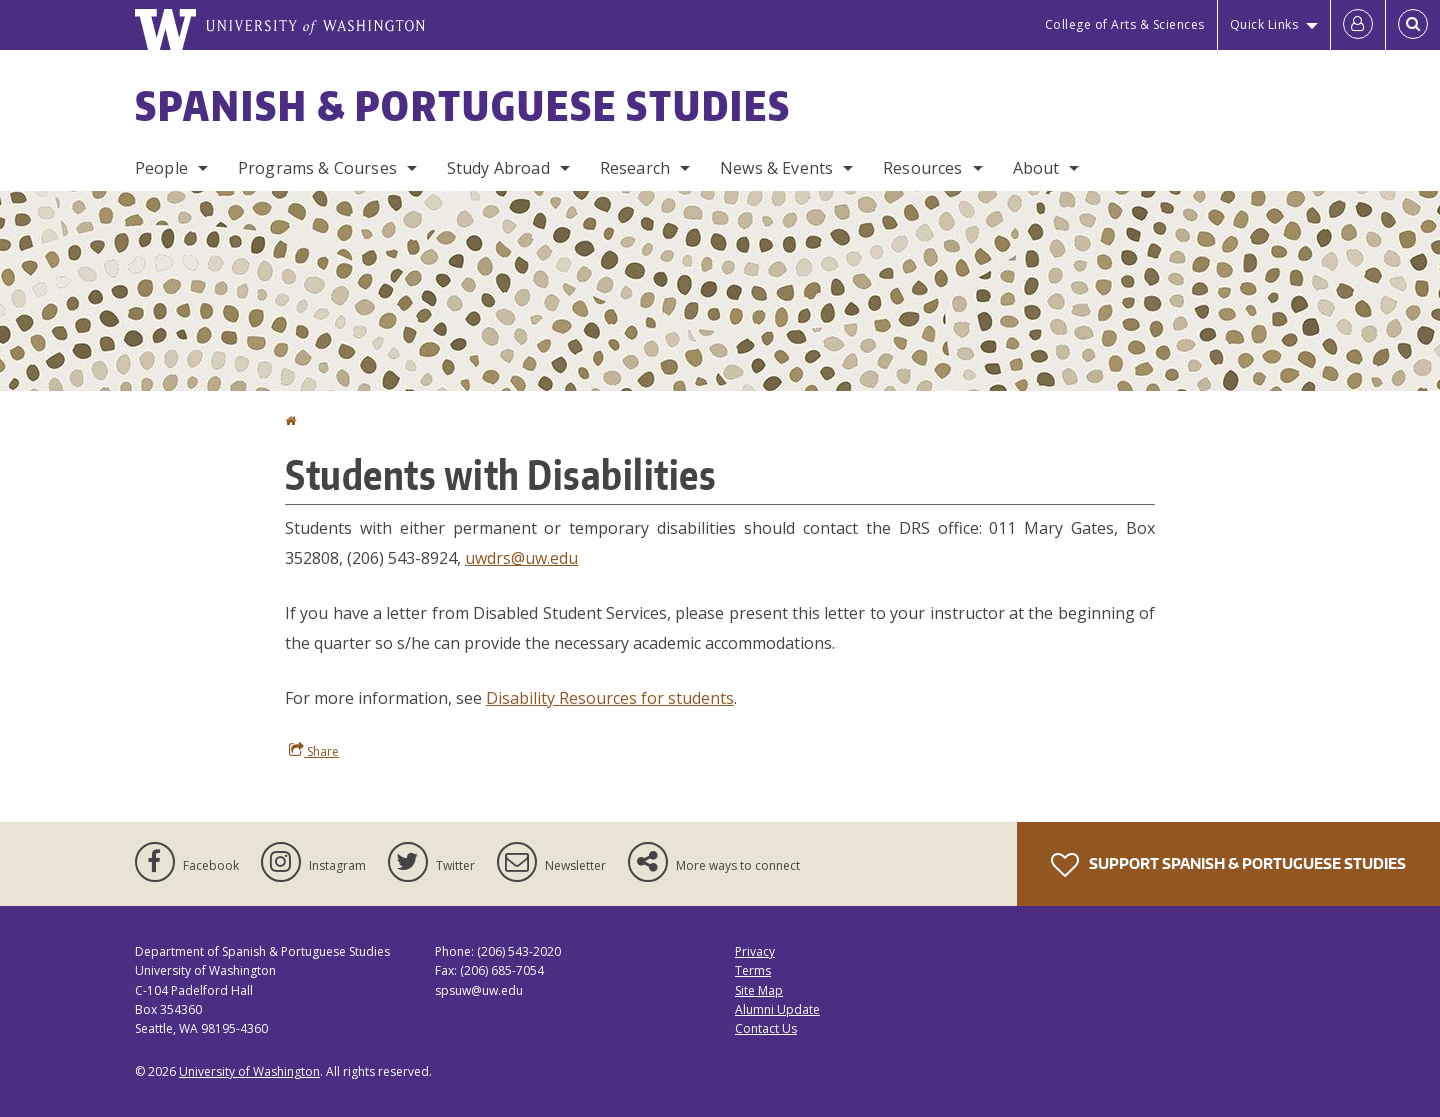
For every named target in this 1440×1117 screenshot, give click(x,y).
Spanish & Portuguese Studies (463, 106)
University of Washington (249, 1071)
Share (314, 751)
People (161, 168)
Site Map (759, 990)
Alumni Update (777, 1009)
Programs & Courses (317, 168)
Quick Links (1264, 24)
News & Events (776, 168)
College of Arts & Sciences (1125, 24)
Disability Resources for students (610, 698)
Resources (922, 168)
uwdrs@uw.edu (521, 558)
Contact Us (766, 1028)
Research (635, 168)
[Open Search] (1413, 25)
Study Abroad (498, 168)
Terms (753, 970)
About (1036, 168)
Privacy (755, 951)
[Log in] (1358, 25)
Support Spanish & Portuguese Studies (1228, 865)
